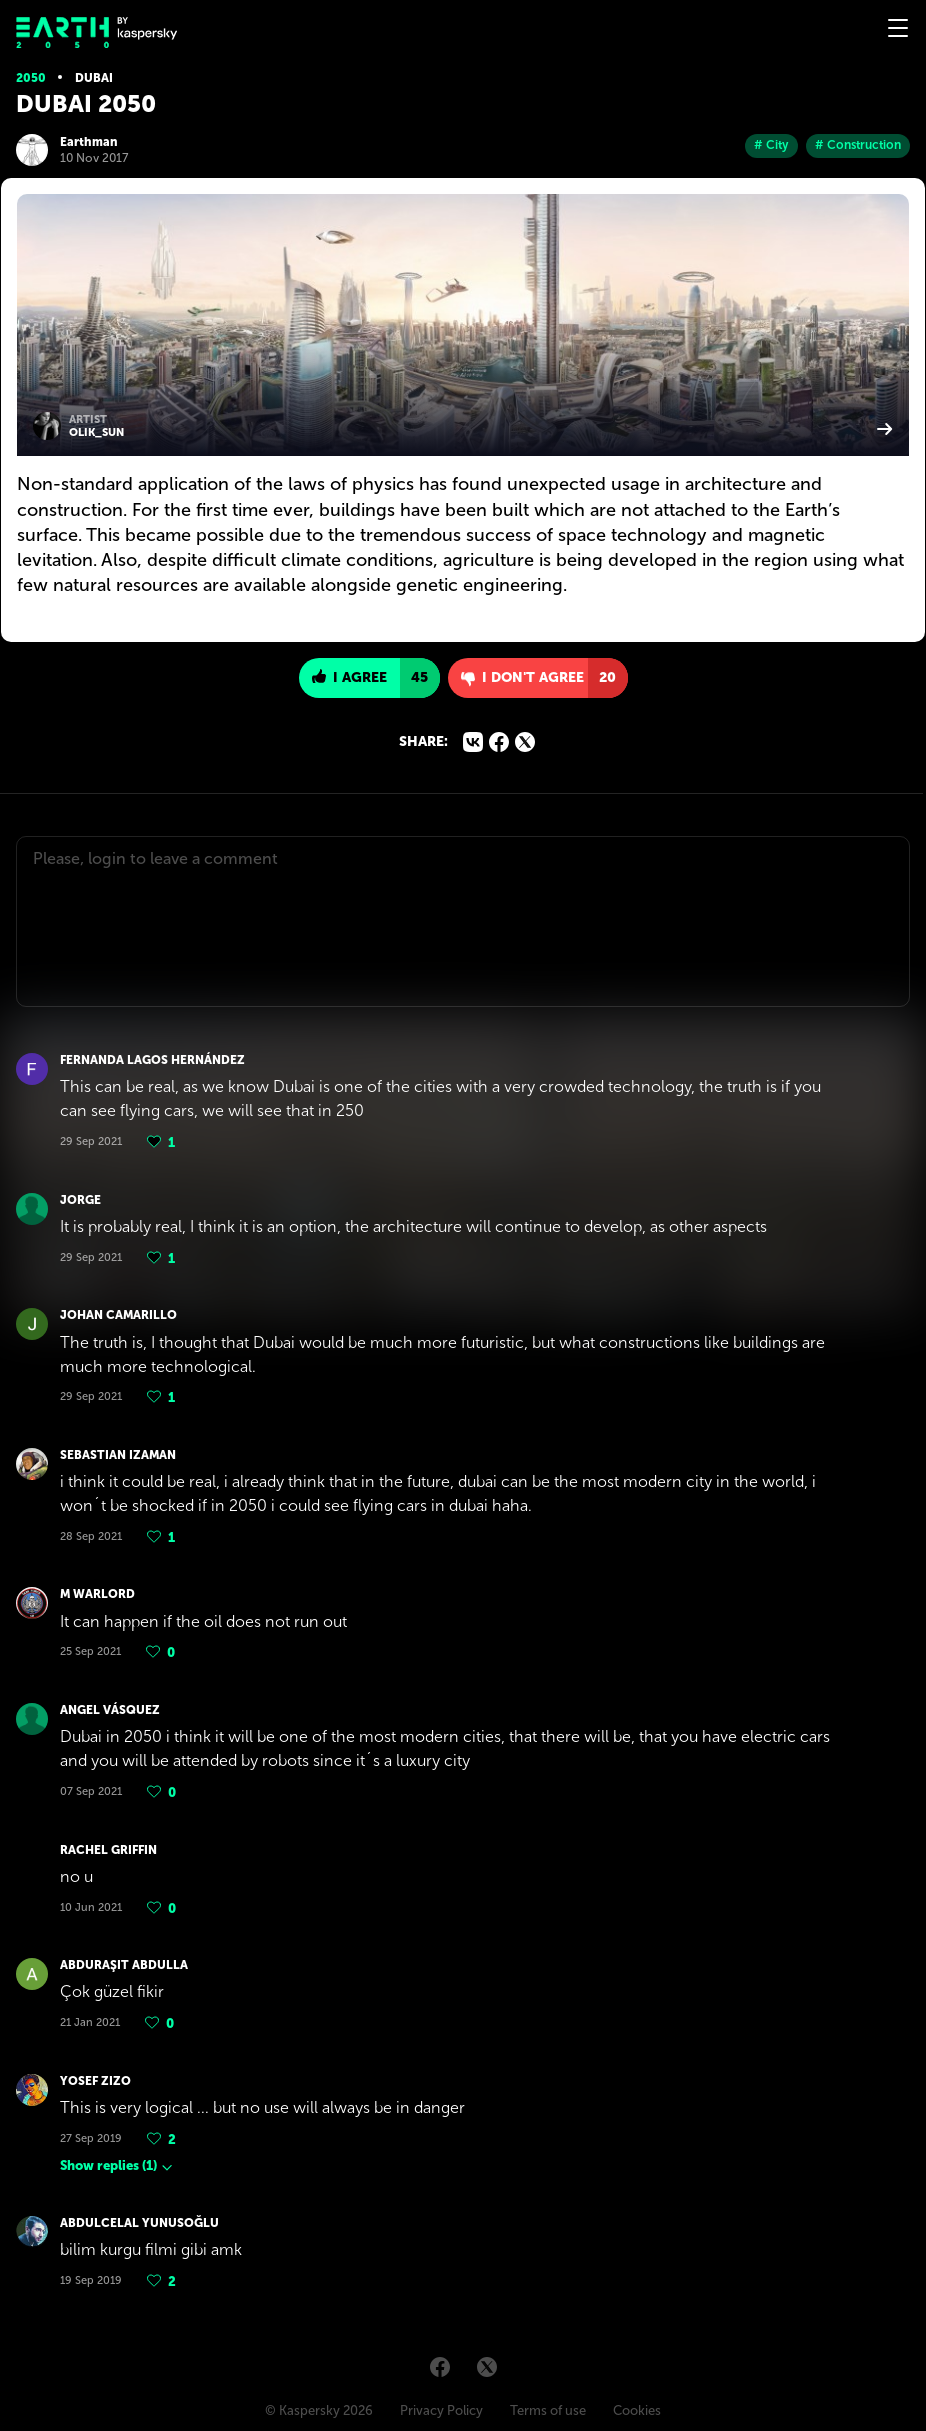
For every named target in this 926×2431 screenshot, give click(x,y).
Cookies (637, 2410)
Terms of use (548, 2410)
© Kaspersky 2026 (319, 2410)
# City (771, 145)
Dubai (94, 78)
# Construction (858, 145)
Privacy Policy (441, 2410)
